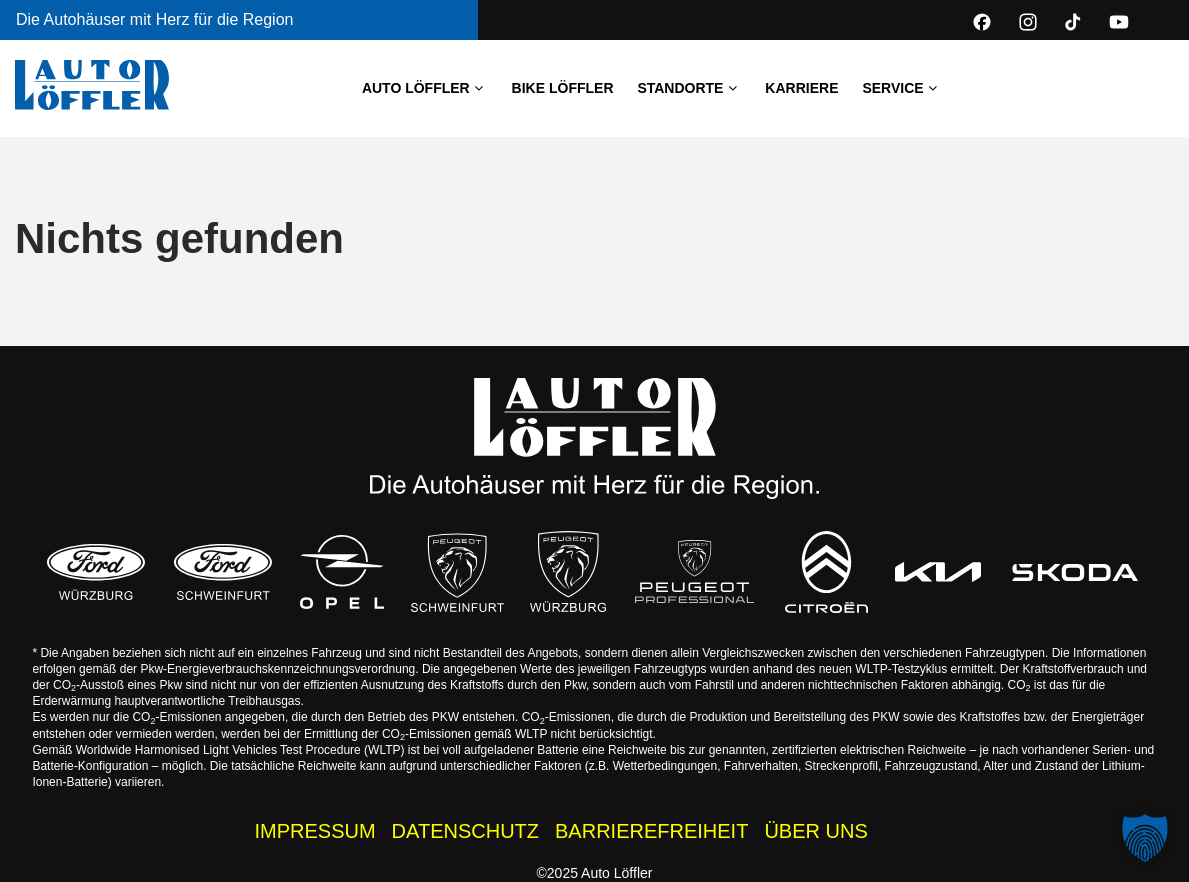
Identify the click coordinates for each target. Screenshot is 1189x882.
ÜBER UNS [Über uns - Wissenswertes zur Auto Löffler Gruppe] (815, 831)
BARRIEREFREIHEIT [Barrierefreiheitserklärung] (651, 831)
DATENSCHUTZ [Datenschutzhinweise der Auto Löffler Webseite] (465, 831)
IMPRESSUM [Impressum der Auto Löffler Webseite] (314, 831)
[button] (1145, 838)
